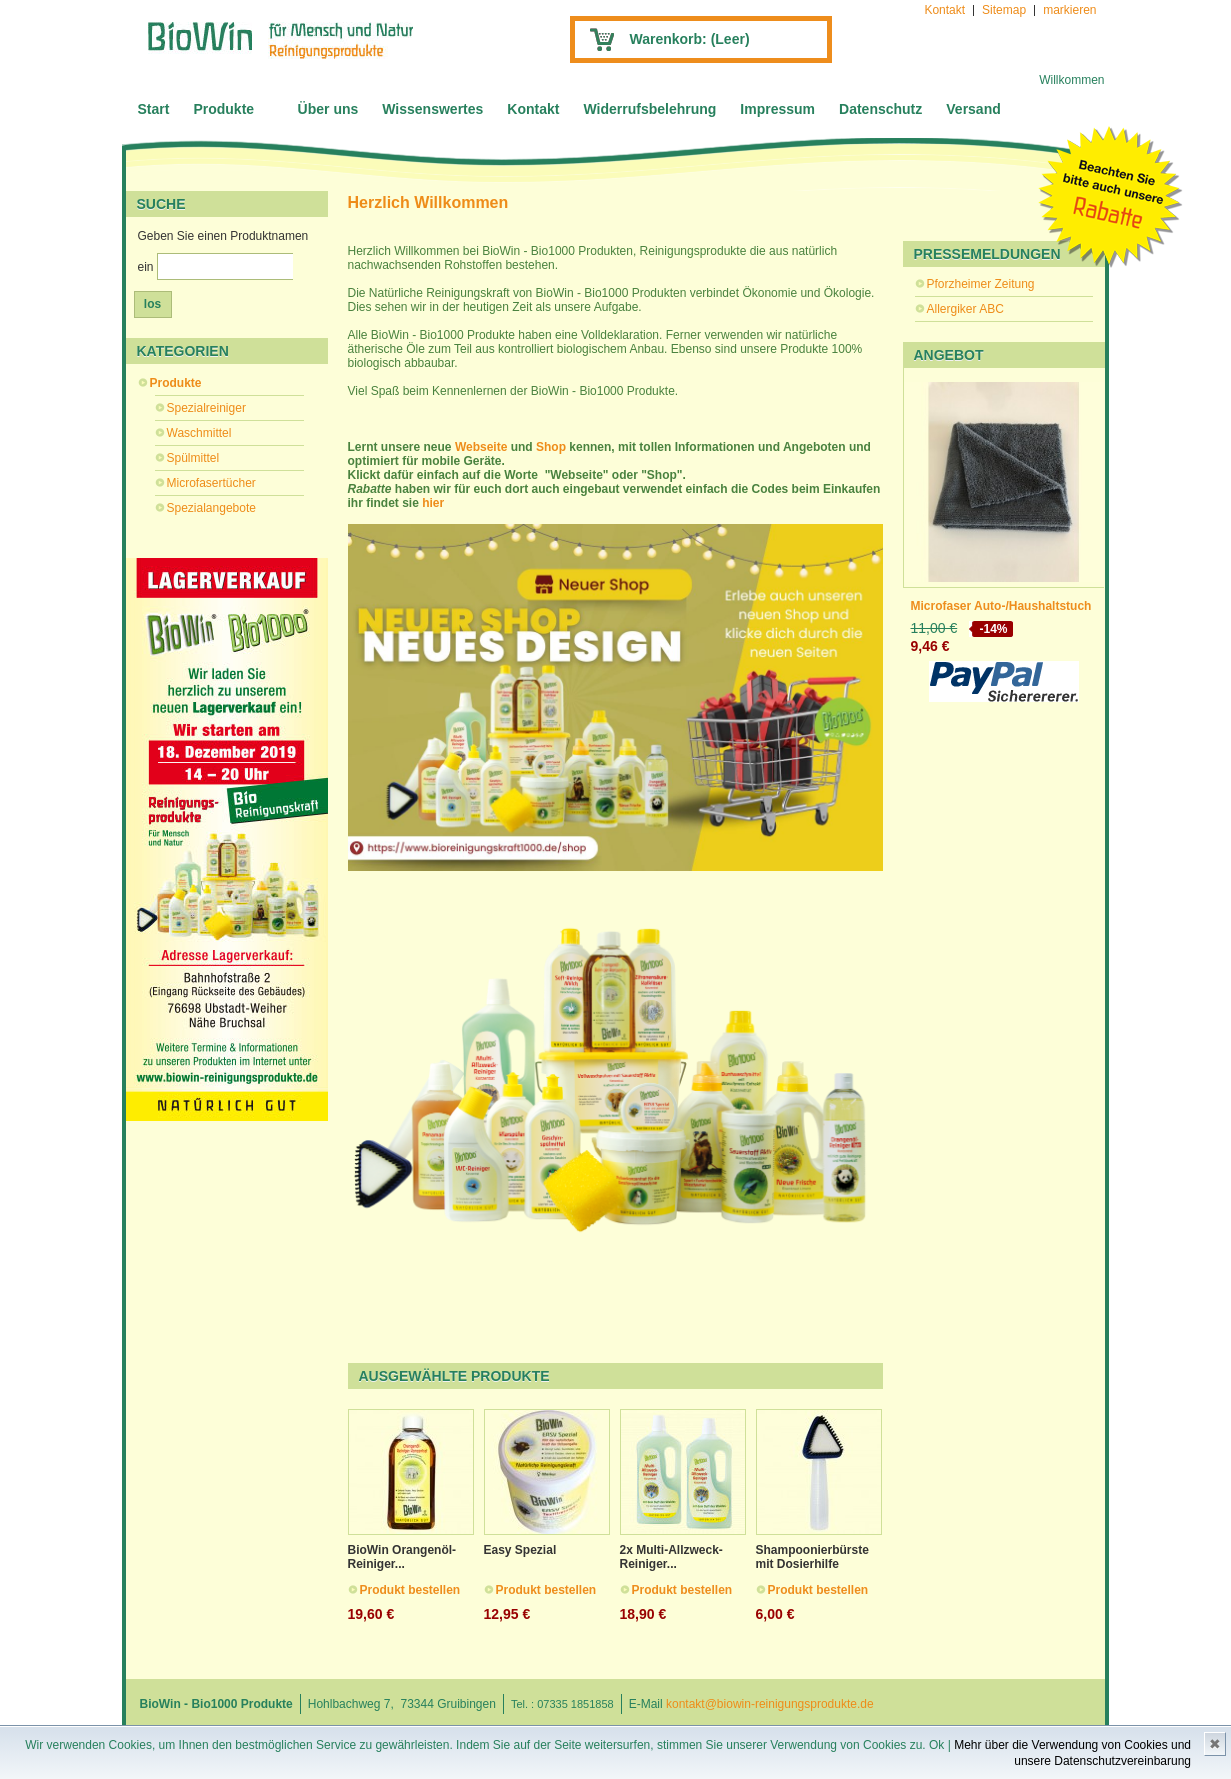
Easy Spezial (520, 1550)
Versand (973, 109)
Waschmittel (199, 433)
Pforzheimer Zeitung (981, 284)
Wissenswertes (432, 109)
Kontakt (944, 10)
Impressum (777, 109)
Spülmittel (193, 458)
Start (154, 109)
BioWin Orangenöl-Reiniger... (402, 1557)
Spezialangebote (211, 508)
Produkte (223, 109)
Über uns (328, 109)
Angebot (949, 355)
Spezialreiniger (206, 408)
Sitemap (1004, 10)
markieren (1069, 10)
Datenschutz (880, 109)
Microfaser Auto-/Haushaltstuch (1001, 606)
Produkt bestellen (410, 1590)
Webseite (483, 447)
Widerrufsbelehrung (649, 109)
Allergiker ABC (965, 309)
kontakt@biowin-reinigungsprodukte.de (770, 1704)
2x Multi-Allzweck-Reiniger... (671, 1557)
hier (433, 503)
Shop (552, 447)
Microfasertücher (211, 483)
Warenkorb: (690, 39)
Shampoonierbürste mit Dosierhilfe (812, 1557)
